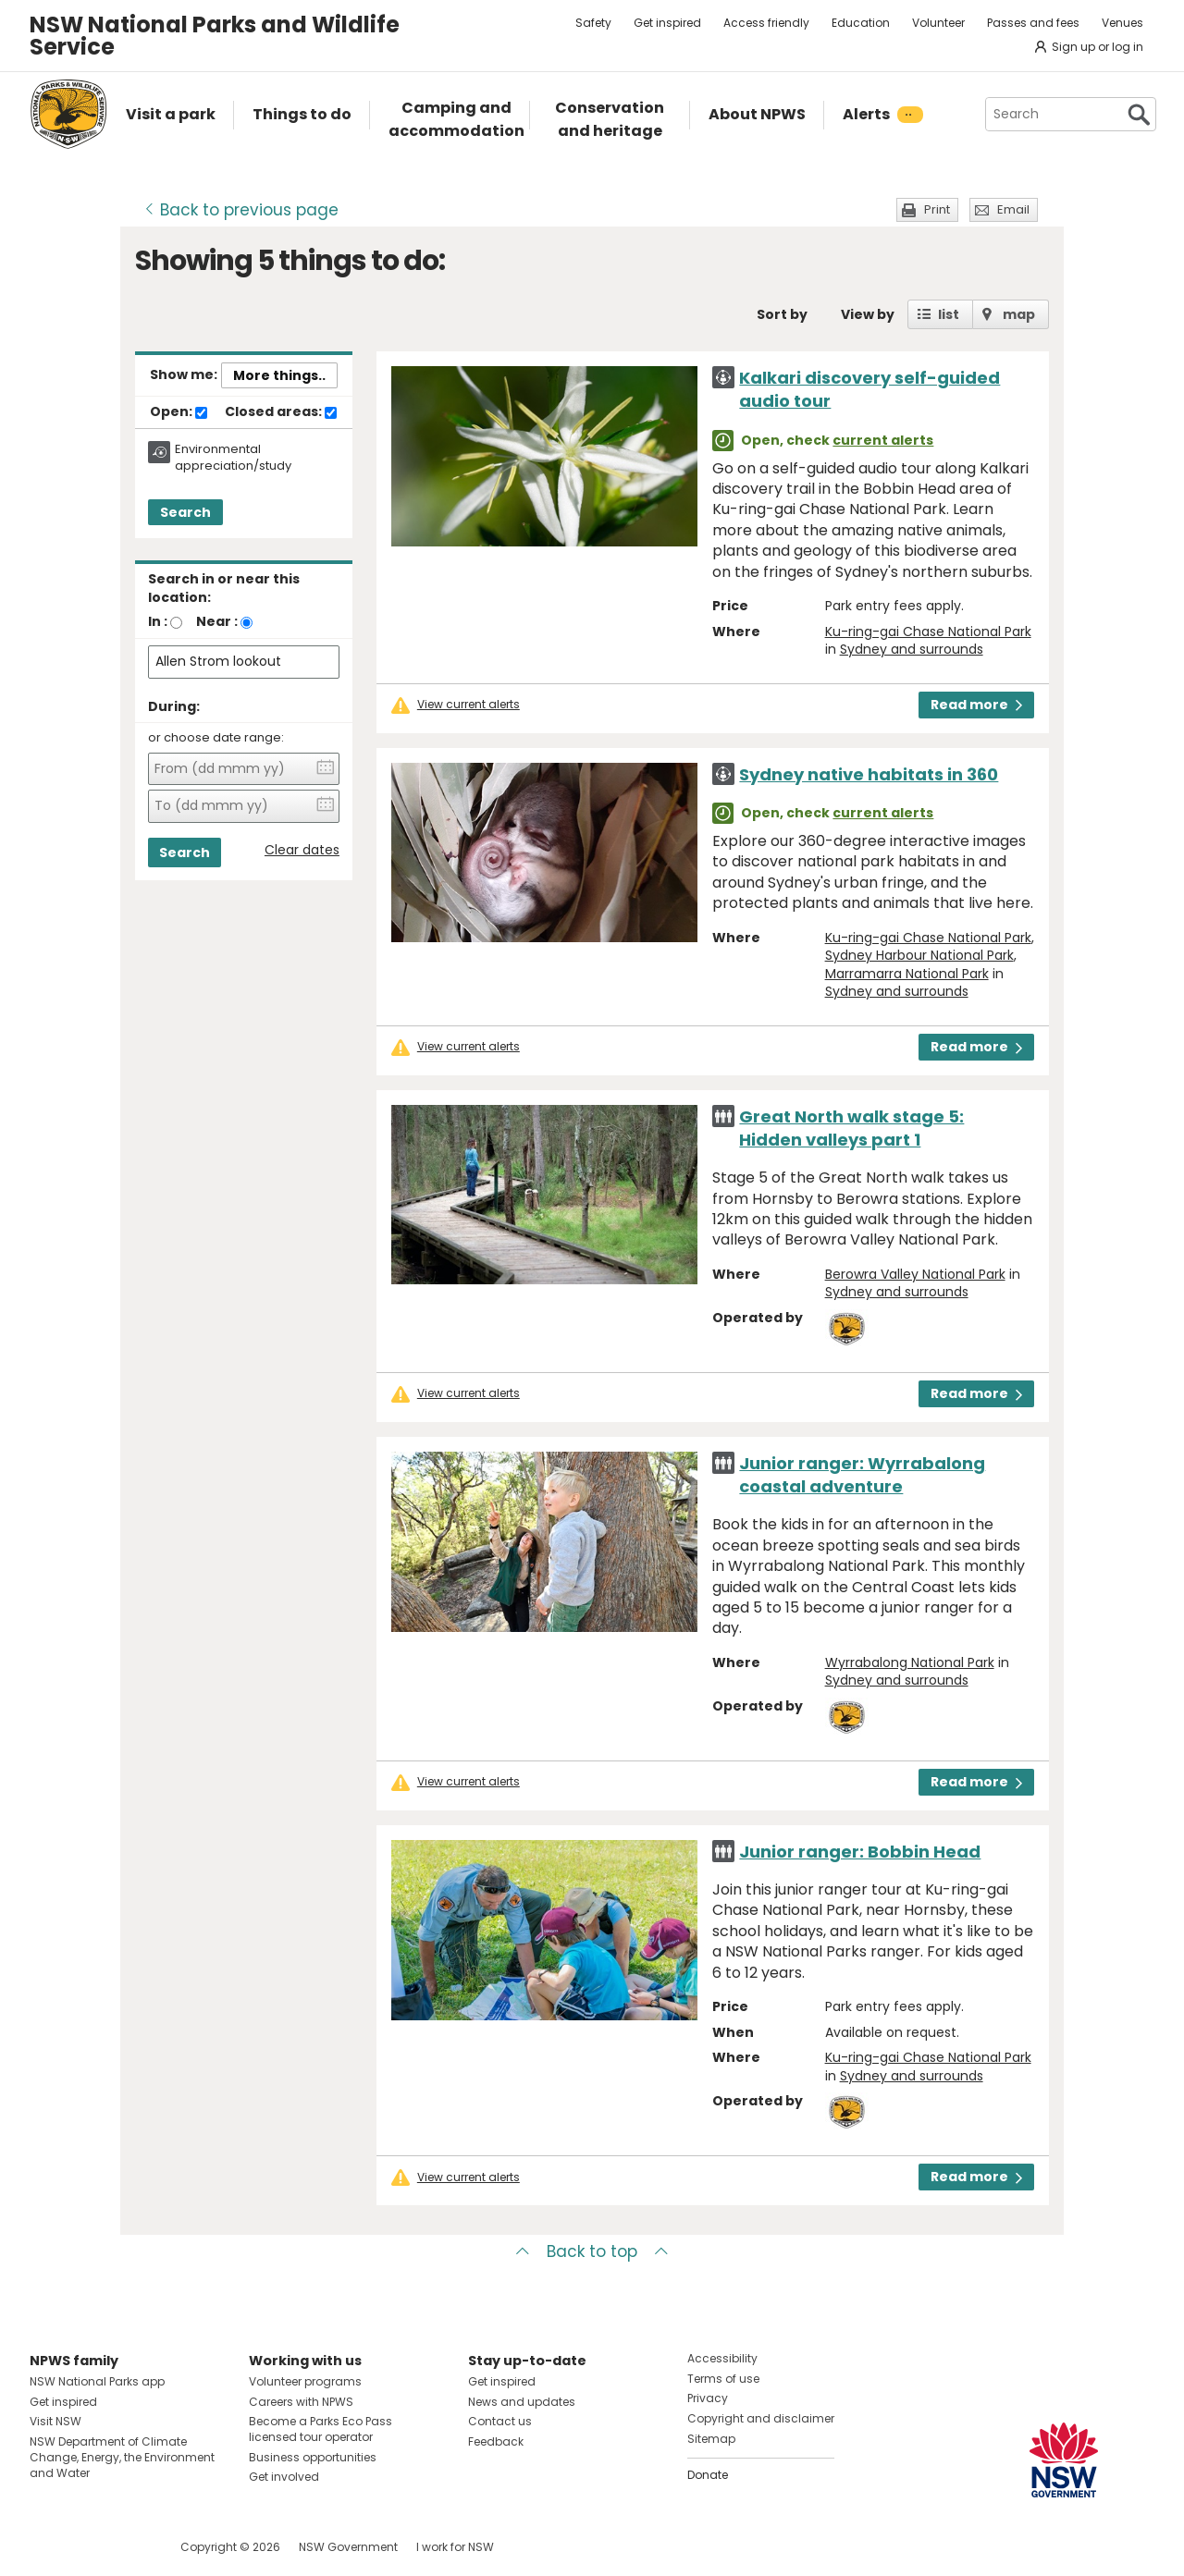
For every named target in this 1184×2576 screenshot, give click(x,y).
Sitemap (711, 2439)
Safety (593, 23)
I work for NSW (455, 2547)
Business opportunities (312, 2457)
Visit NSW (55, 2421)
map (1019, 314)
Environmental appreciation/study (233, 457)
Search (185, 512)
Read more (976, 704)
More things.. (279, 375)
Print (937, 209)
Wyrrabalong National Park (909, 1662)
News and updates (521, 2402)
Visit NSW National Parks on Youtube (126, 2547)
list (948, 314)
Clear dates (302, 850)
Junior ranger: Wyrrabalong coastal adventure (862, 1475)
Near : (217, 621)
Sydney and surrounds (911, 649)
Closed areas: (281, 412)
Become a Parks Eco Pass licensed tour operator (320, 2429)
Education (861, 23)
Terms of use (723, 2378)
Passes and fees (1033, 23)
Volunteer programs (305, 2381)
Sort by (782, 314)
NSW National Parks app (97, 2381)
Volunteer (938, 23)
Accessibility (722, 2358)
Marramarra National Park (907, 973)
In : (157, 621)
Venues (1122, 23)
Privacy (707, 2398)
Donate (707, 2475)
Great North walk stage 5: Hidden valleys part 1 (851, 1128)
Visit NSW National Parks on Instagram (86, 2547)
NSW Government (348, 2547)
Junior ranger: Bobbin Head (859, 1851)
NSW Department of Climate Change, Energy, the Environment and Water (122, 2457)
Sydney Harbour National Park (919, 955)
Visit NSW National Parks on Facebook (47, 2547)
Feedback (496, 2441)
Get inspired (667, 23)
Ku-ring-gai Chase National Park (928, 631)
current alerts (882, 440)
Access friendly (766, 23)
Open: (178, 412)
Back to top (592, 2251)
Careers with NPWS (301, 2402)
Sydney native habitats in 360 (868, 774)
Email (1013, 209)
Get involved (284, 2476)
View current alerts (468, 704)
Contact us (500, 2421)
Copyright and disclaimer (760, 2418)
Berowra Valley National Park (915, 1274)
